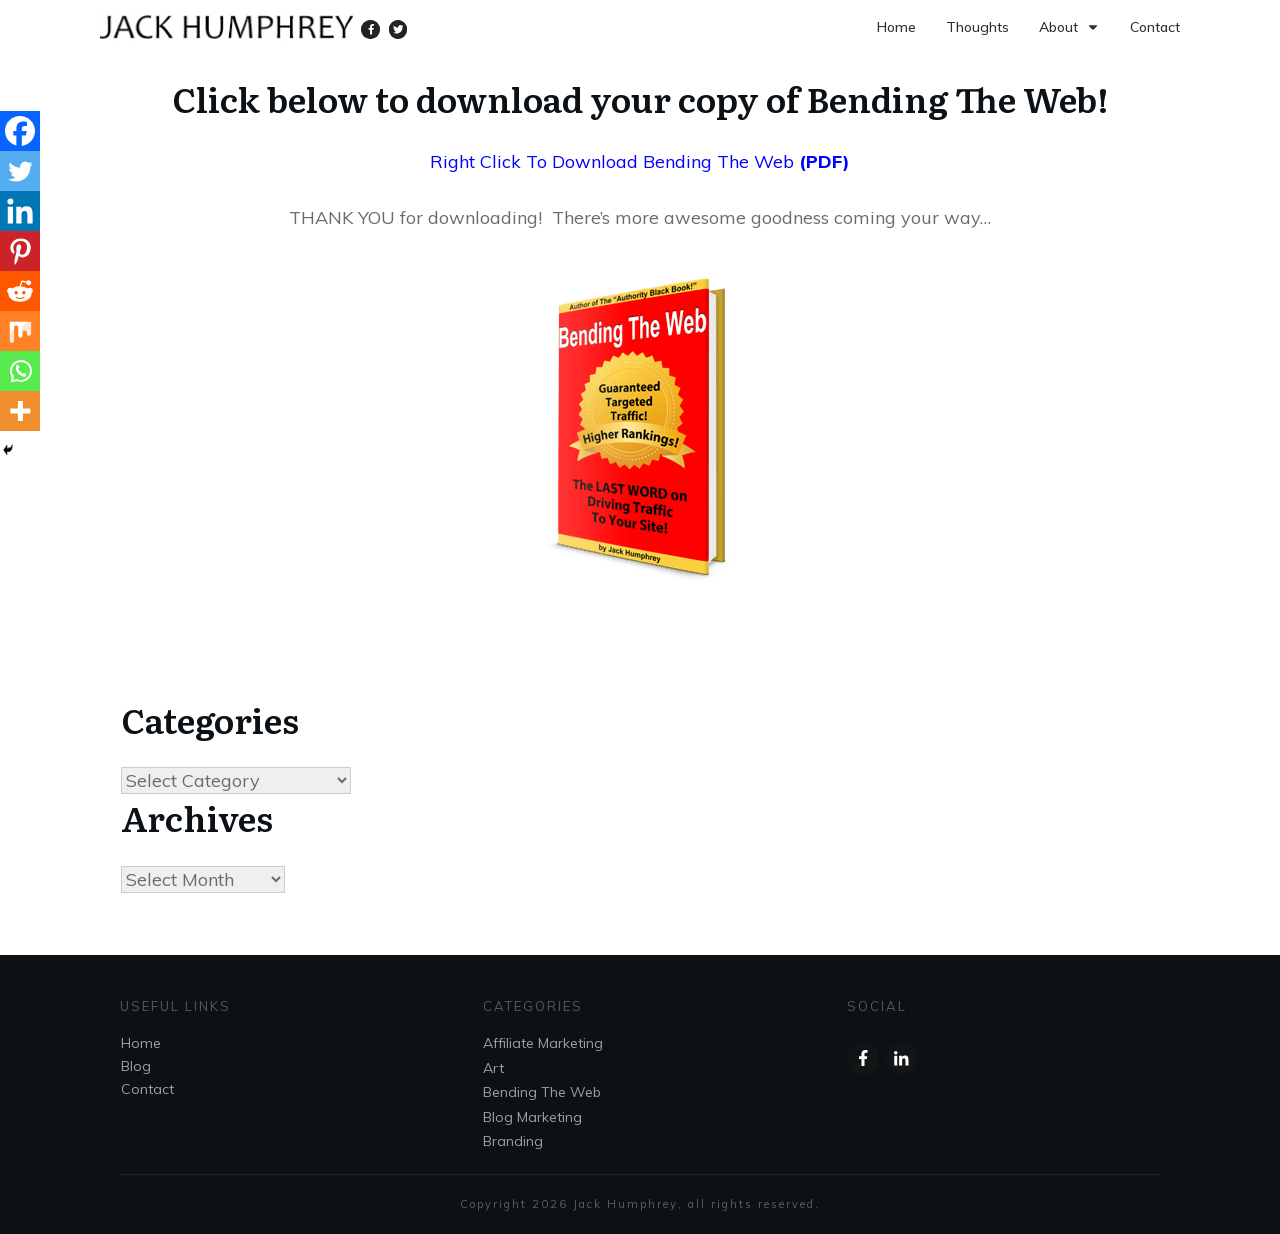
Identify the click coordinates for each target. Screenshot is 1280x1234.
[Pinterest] (20, 251)
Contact (147, 1090)
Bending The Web (542, 1092)
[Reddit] (20, 291)
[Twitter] (20, 171)
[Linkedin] (20, 211)
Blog (136, 1067)
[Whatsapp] (20, 371)
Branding (513, 1141)
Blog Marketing (532, 1117)
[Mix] (20, 331)
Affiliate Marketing (543, 1044)
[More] (20, 411)
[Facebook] (20, 131)
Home (141, 1044)
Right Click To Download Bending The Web (612, 161)
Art (493, 1068)
